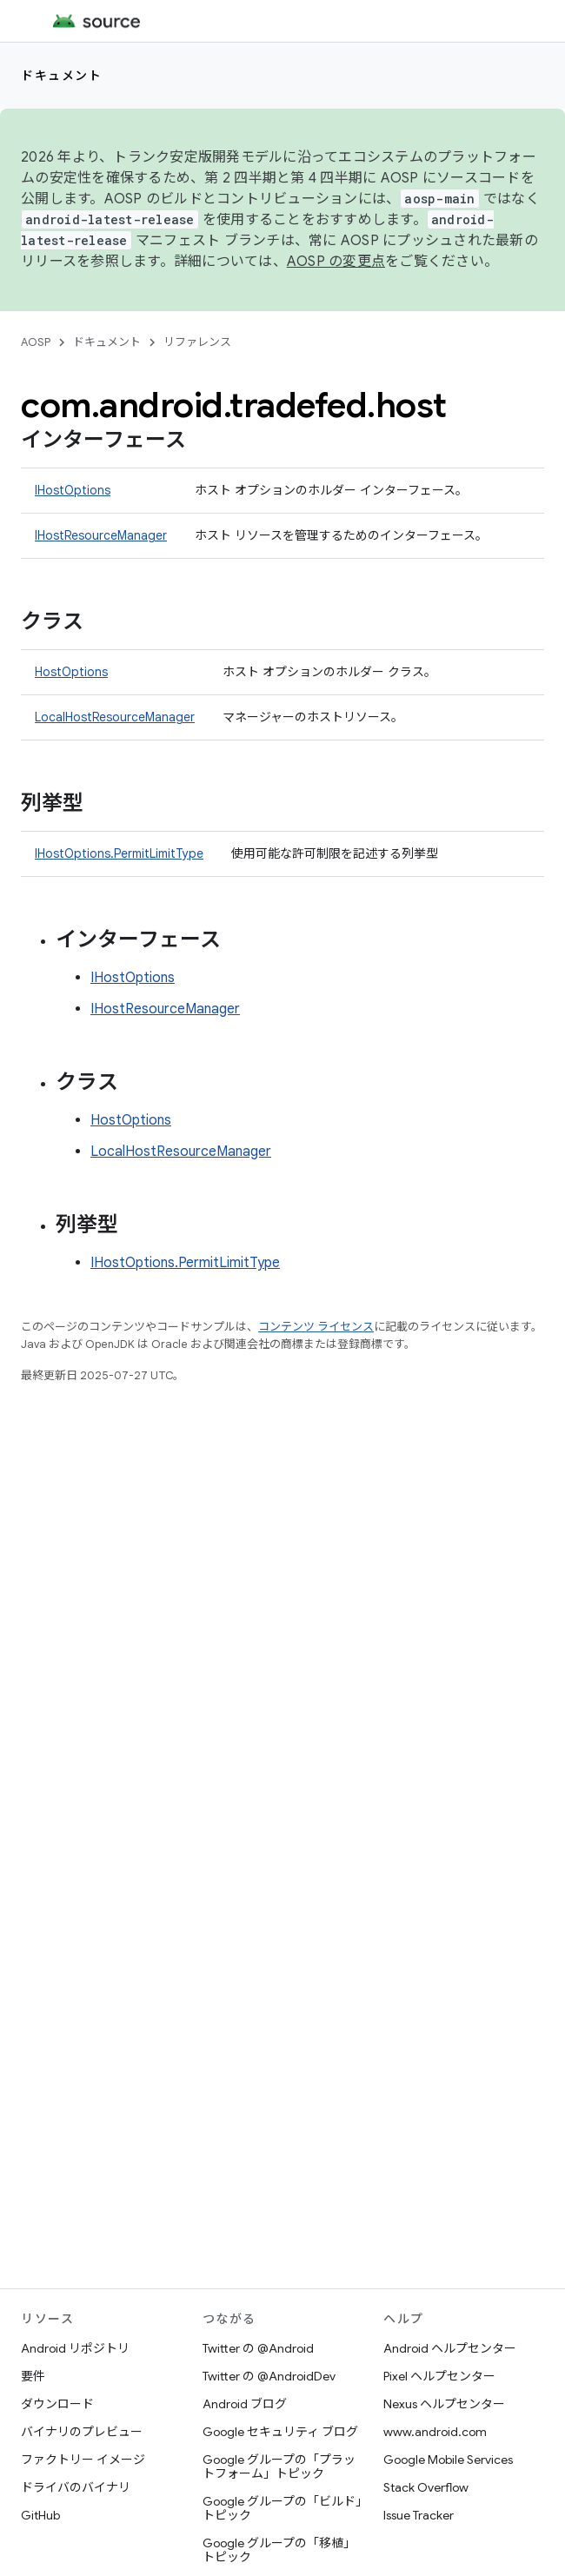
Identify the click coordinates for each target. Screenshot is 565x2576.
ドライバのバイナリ (75, 2487)
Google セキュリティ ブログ (280, 2432)
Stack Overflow (426, 2487)
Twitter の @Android (258, 2348)
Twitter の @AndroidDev (269, 2376)
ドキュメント (61, 75)
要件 (33, 2376)
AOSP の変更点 (336, 261)
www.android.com (435, 2432)
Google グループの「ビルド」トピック (282, 2508)
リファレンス (197, 342)
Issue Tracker (418, 2515)
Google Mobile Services (448, 2459)
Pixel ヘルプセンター (439, 2376)
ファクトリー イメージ (83, 2459)
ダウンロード (57, 2404)
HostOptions (71, 672)
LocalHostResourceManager (115, 717)
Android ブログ (245, 2404)
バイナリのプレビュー (82, 2432)
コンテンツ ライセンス (316, 1326)
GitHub (40, 2515)
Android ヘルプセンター (449, 2348)
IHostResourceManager (101, 535)
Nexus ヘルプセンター (444, 2404)
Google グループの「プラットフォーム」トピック (279, 2466)
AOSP (35, 342)
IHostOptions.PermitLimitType (119, 853)
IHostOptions (72, 490)
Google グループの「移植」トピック (279, 2550)
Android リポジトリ (75, 2348)
